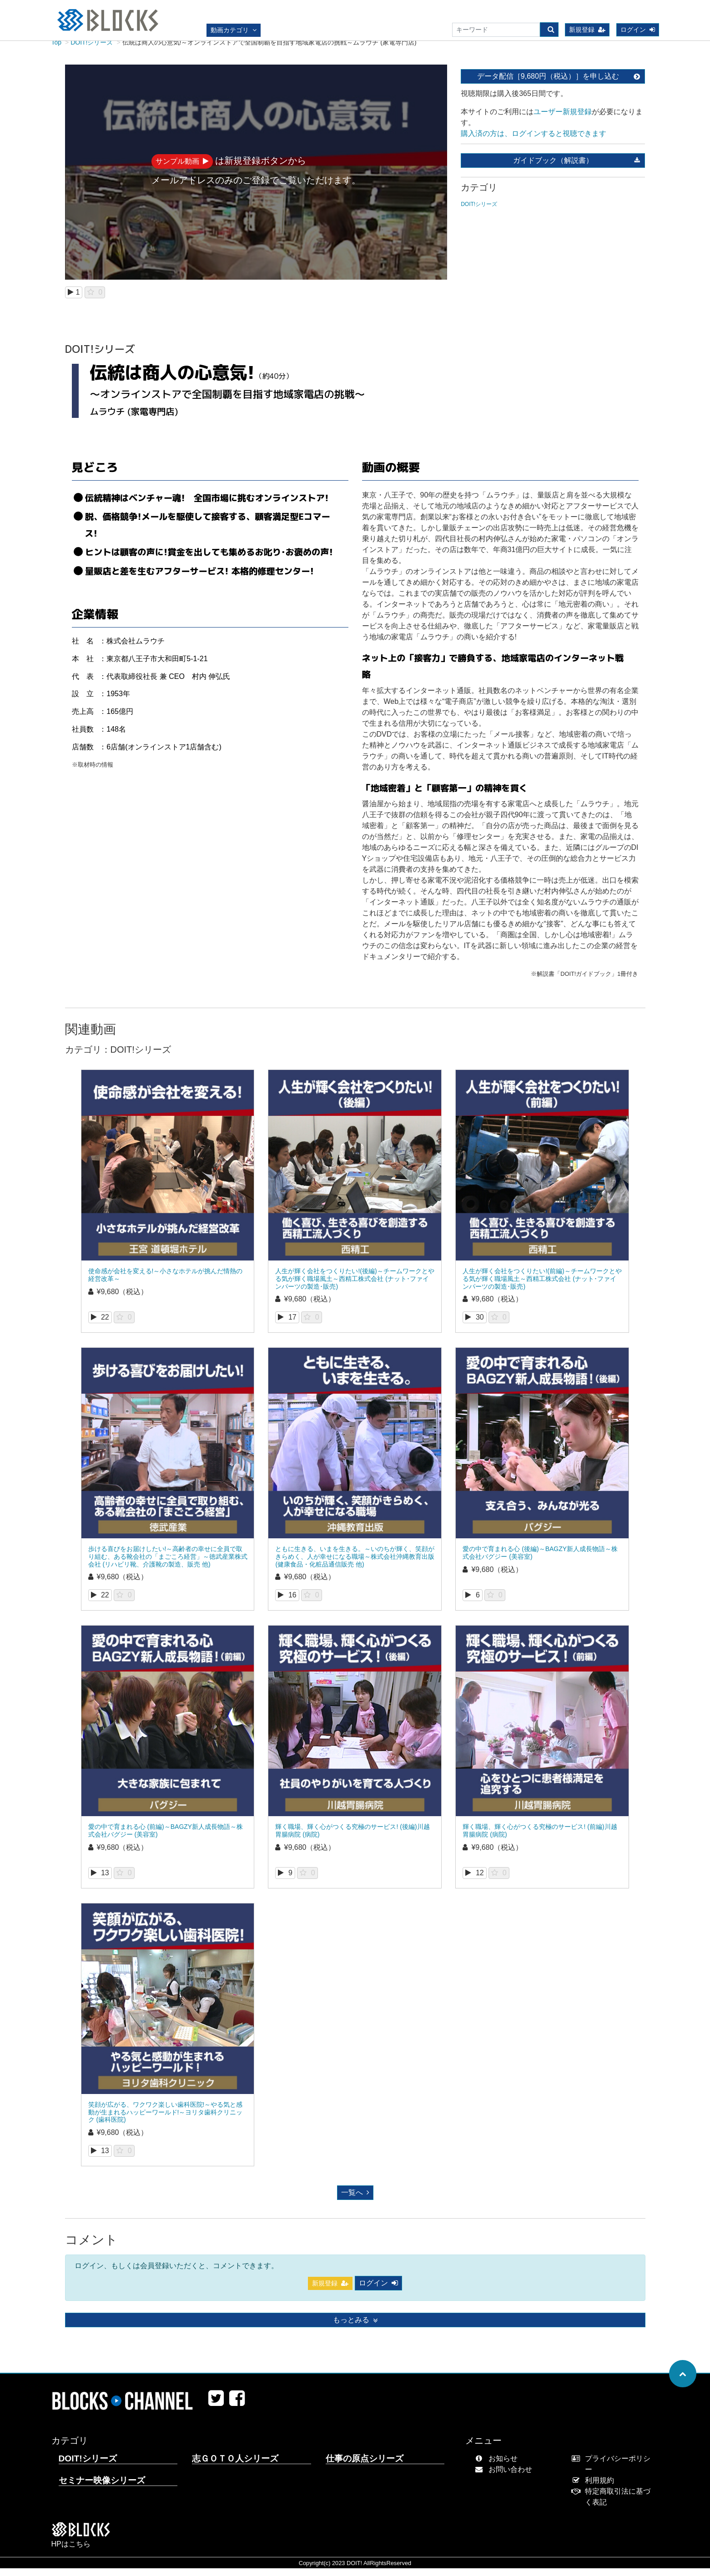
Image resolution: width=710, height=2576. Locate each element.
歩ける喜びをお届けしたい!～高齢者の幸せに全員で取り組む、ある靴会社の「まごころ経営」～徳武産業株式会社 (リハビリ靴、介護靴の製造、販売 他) (167, 1564)
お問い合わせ (505, 2477)
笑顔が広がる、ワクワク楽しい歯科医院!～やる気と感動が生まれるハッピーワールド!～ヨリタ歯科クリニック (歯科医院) (165, 2120)
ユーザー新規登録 (563, 119)
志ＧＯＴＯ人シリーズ (235, 2466)
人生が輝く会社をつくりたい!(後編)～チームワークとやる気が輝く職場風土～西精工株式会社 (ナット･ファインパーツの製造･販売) (354, 1286)
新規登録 (587, 30)
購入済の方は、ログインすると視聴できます (533, 141)
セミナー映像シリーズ (102, 2488)
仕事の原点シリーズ (364, 2466)
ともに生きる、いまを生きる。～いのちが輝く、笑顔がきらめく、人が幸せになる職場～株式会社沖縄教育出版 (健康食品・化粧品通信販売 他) (354, 1564)
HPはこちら (71, 2552)
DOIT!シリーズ (91, 50)
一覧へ (355, 2200)
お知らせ (498, 2466)
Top (56, 50)
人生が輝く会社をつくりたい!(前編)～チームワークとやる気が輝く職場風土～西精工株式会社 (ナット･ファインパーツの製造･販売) (542, 1286)
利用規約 (595, 2488)
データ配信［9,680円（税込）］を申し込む (558, 84)
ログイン (637, 30)
